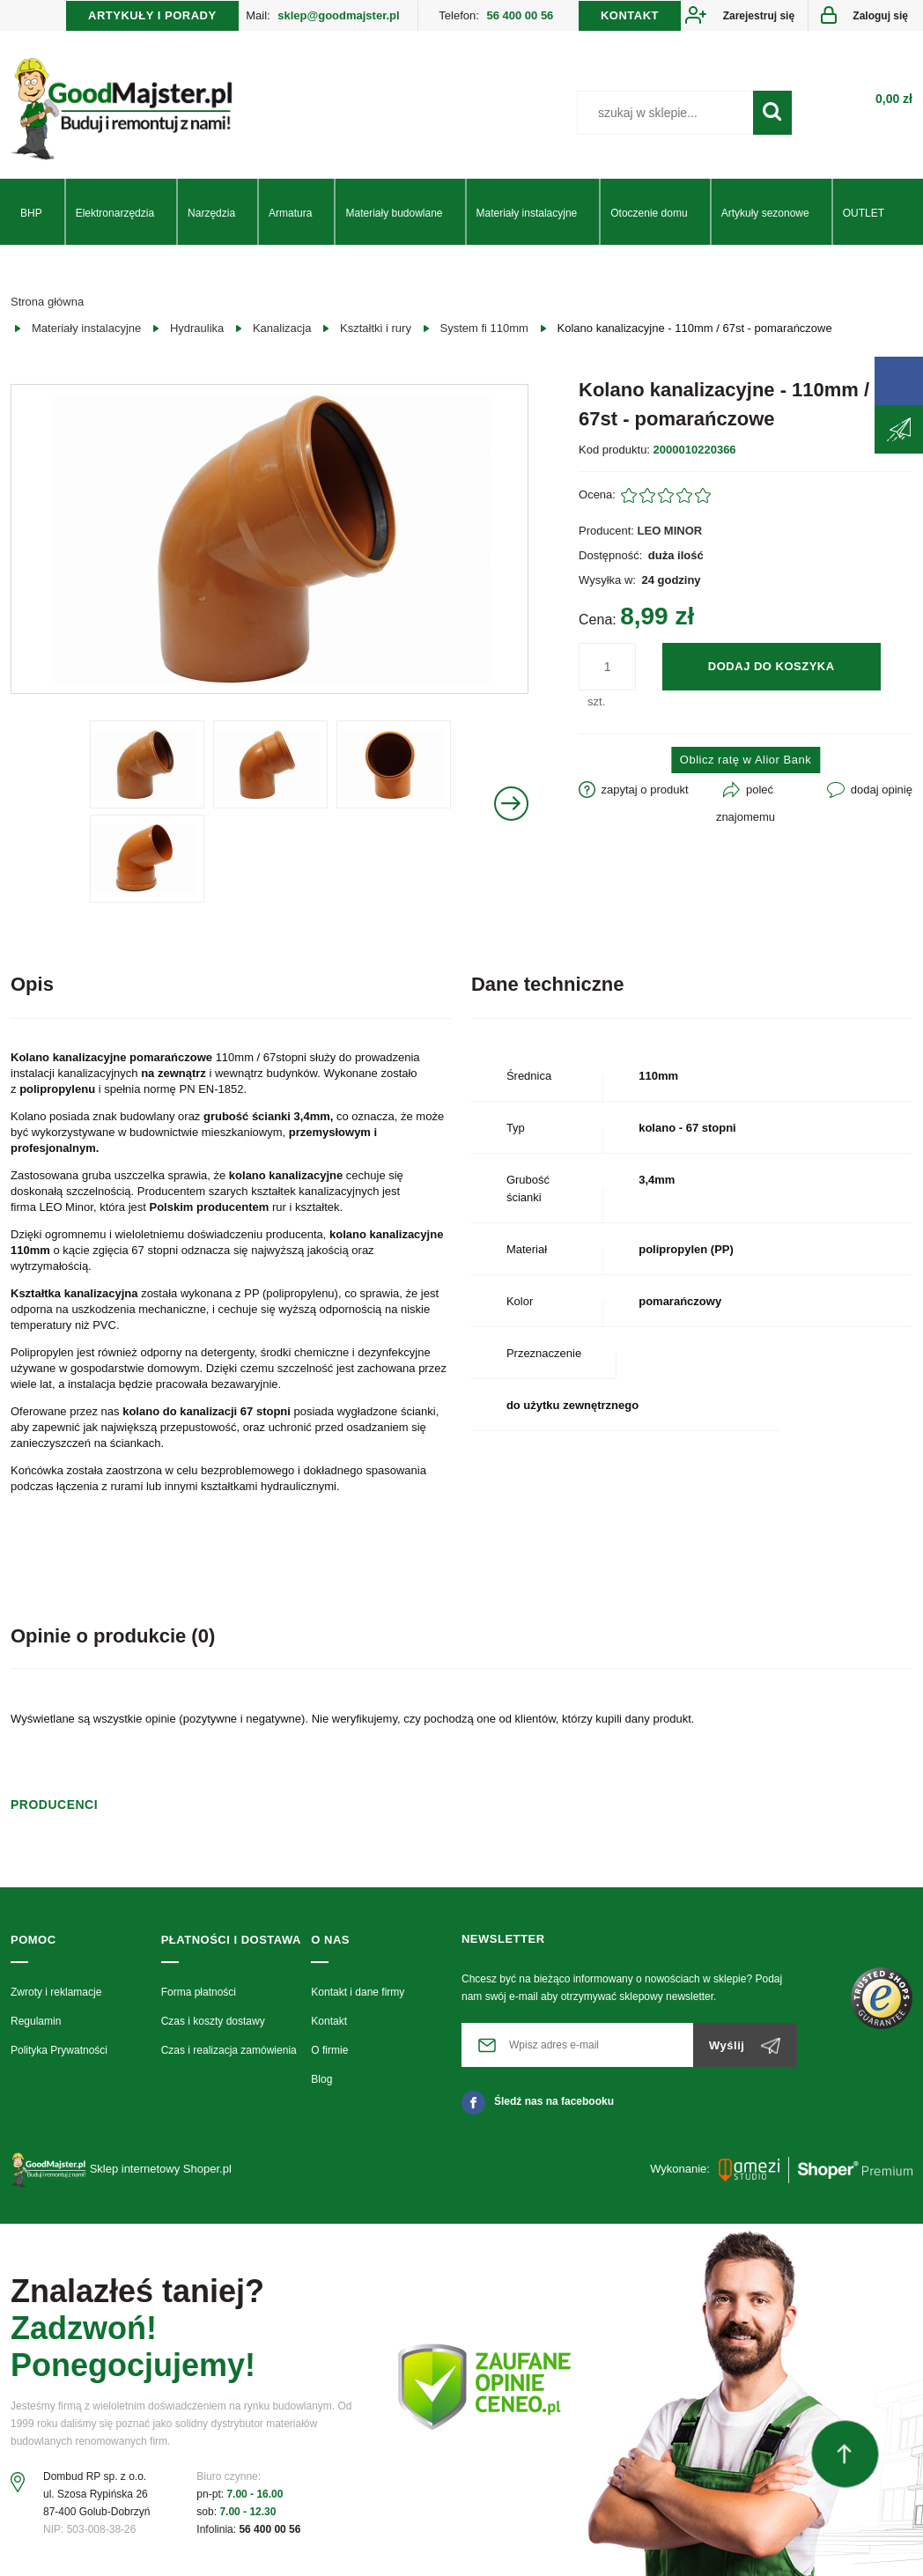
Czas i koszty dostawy (213, 2021)
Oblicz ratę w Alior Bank (745, 759)
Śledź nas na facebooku (538, 2101)
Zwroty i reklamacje (56, 1992)
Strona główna (47, 301)
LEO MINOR (670, 530)
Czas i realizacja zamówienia (229, 2050)
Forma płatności (198, 1992)
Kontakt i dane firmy (357, 1992)
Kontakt (329, 2021)
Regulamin (36, 2021)
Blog (321, 2079)
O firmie (329, 2050)
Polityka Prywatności (59, 2050)
